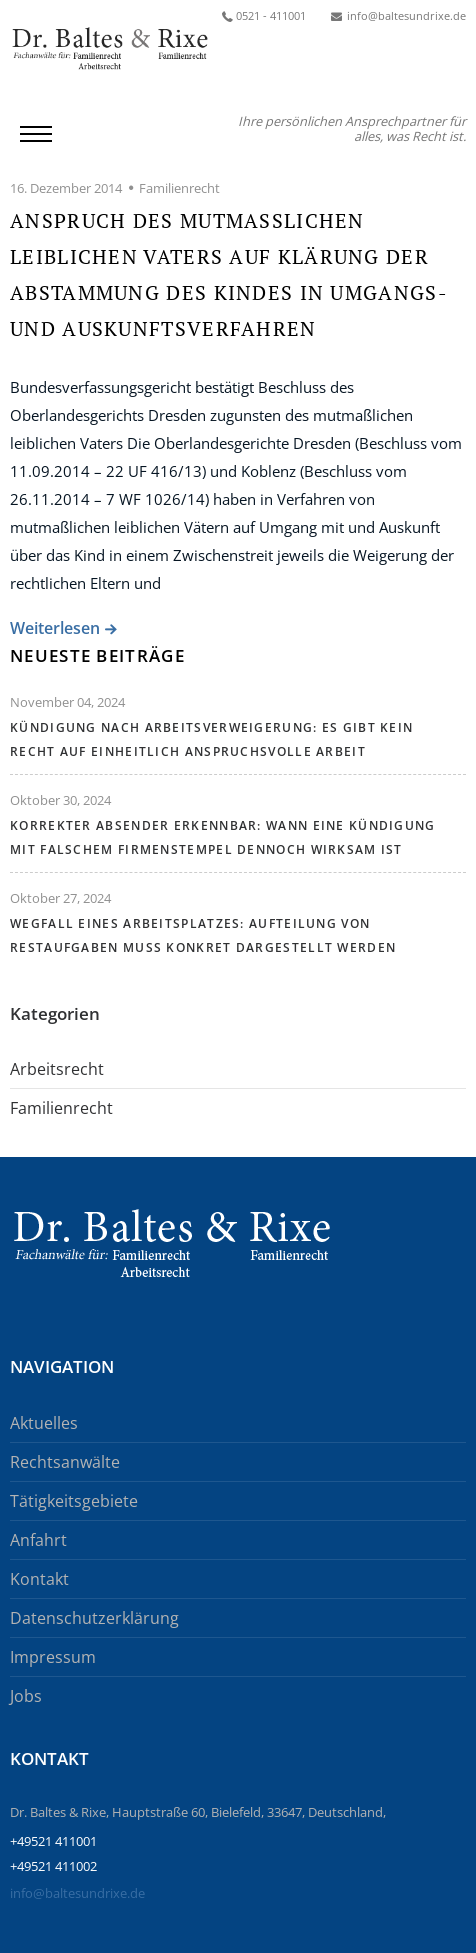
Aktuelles (44, 1423)
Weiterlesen (55, 629)
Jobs (26, 1696)
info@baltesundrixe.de (77, 1893)
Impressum (53, 1657)
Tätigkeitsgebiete (74, 1501)
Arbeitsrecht (57, 1069)
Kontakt (39, 1579)
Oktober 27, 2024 (60, 898)
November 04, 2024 (67, 702)
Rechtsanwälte (65, 1462)
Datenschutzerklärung (94, 1618)
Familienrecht (179, 188)
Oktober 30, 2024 (60, 800)
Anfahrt (38, 1540)
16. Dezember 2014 (66, 188)
